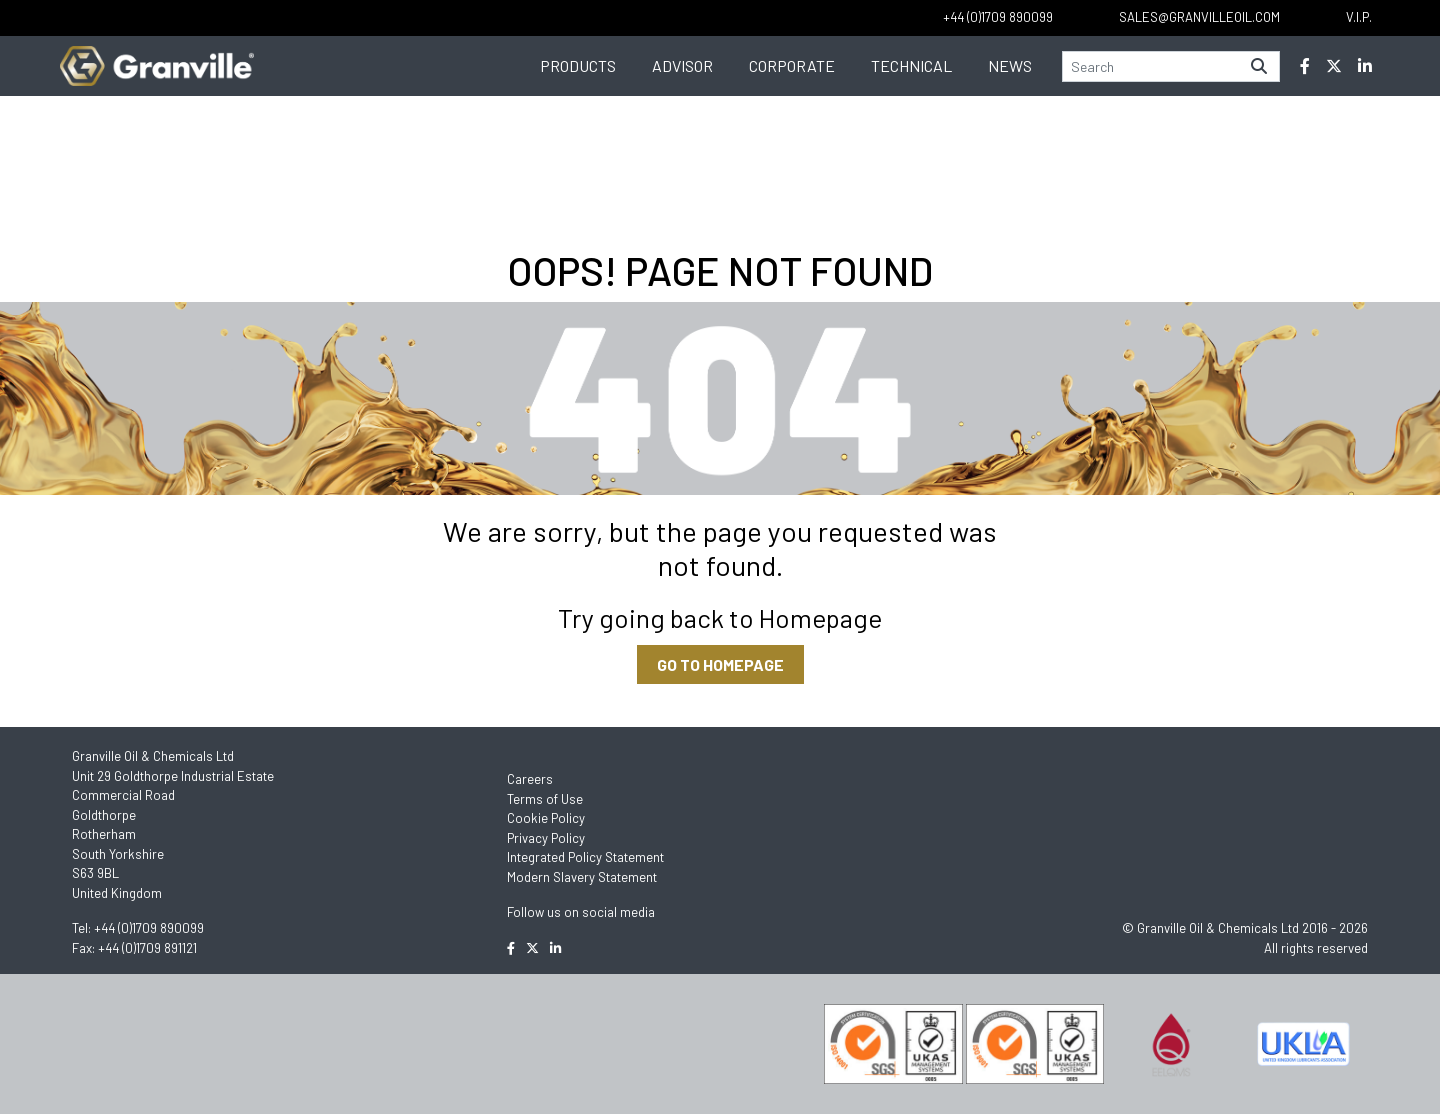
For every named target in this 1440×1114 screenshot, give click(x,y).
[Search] (1151, 66)
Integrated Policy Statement (585, 857)
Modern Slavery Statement (582, 877)
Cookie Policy (546, 818)
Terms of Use (545, 799)
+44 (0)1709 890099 (149, 928)
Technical (911, 65)
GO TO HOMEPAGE (720, 664)
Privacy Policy (546, 838)
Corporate (792, 65)
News (1010, 65)
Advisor (682, 65)
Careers (530, 779)
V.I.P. (1359, 17)
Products (578, 65)
